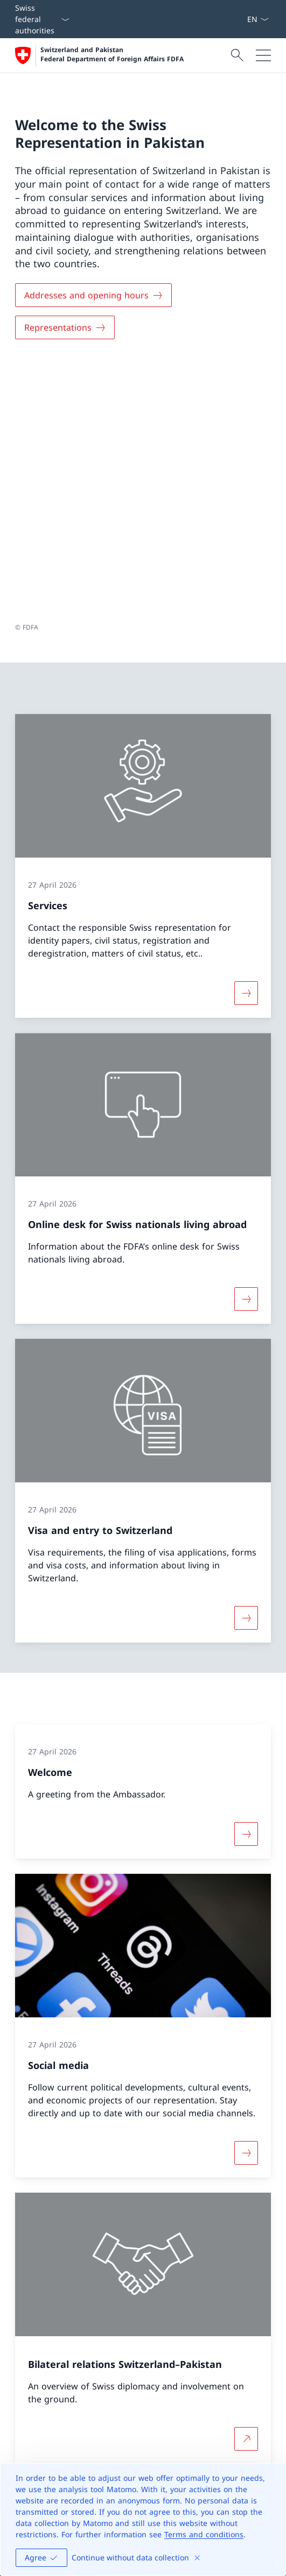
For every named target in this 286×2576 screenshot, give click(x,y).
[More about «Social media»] (246, 1897)
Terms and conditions (203, 2534)
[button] (268, 2256)
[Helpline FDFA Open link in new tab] (61, 2420)
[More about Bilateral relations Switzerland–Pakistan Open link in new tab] (246, 2183)
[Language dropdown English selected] (258, 19)
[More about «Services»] (246, 738)
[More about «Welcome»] (246, 1578)
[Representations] (65, 327)
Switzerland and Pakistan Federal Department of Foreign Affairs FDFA (112, 54)
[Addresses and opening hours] (93, 295)
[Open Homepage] (99, 55)
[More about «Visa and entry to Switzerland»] (246, 1362)
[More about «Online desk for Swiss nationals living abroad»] (246, 1043)
